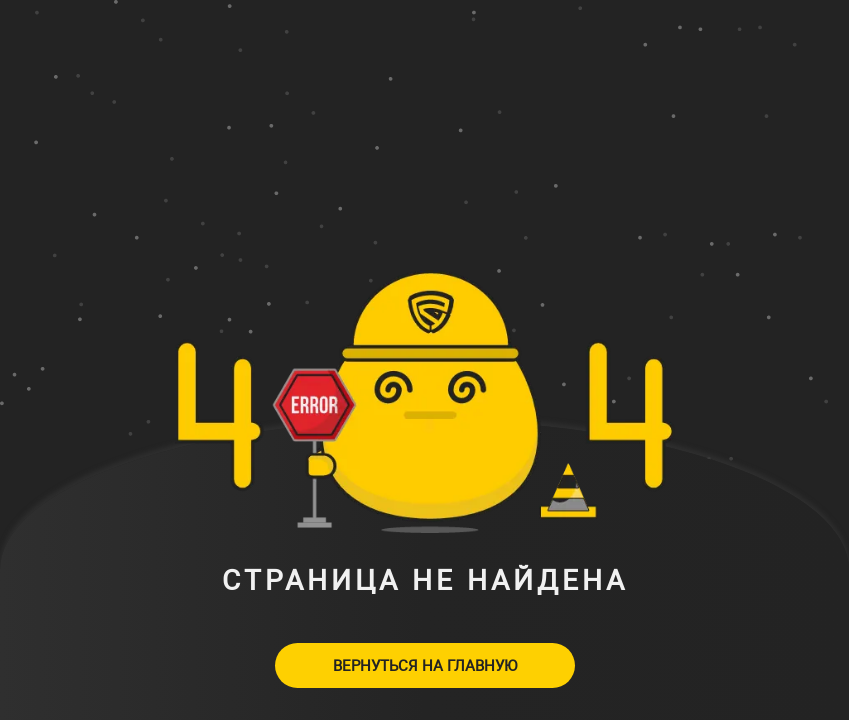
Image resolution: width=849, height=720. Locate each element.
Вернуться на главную (425, 665)
